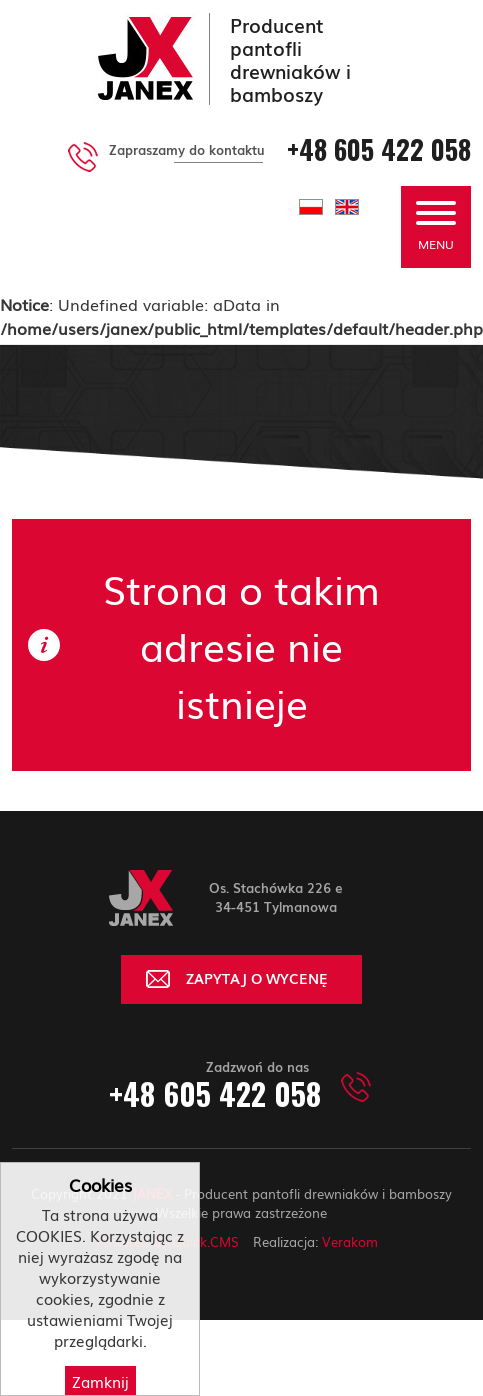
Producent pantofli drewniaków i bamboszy (290, 59)
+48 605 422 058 (379, 149)
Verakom (350, 1241)
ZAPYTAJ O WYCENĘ (257, 977)
